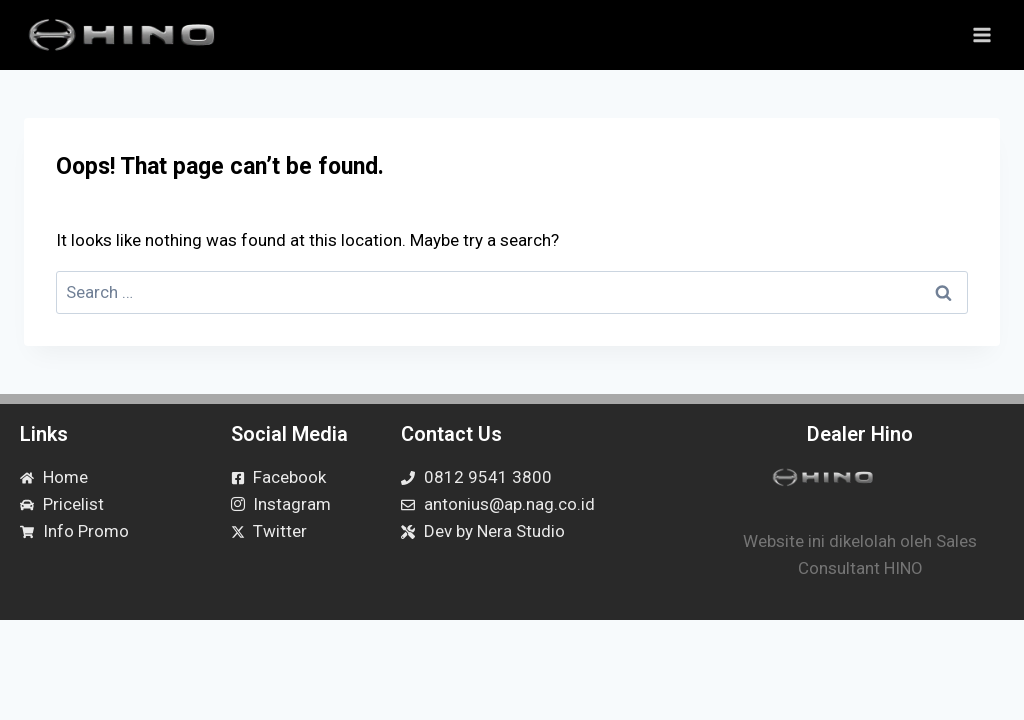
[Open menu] (981, 34)
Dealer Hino (860, 434)
